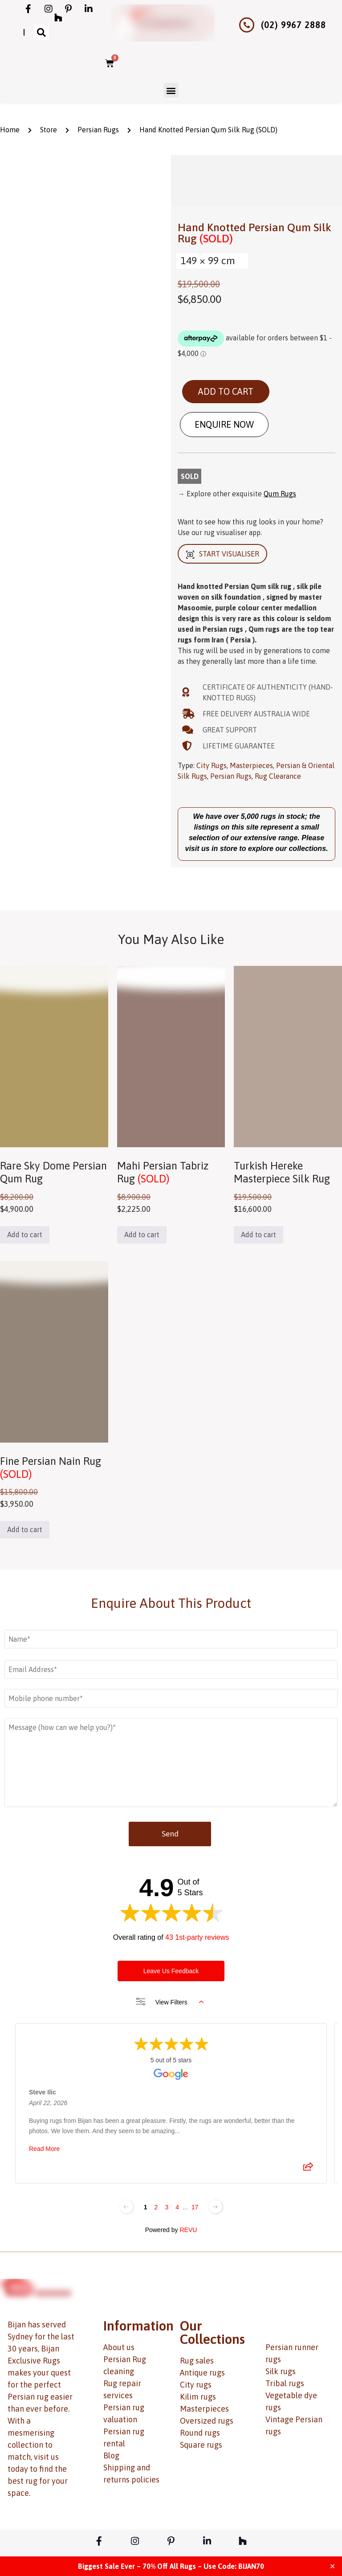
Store (48, 130)
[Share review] (308, 2169)
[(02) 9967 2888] (246, 25)
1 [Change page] (145, 2207)
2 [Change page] (156, 2207)
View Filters (170, 2002)
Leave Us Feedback (171, 1971)
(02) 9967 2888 (293, 25)
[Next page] (215, 2206)
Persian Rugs (98, 130)
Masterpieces (251, 765)
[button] (41, 32)
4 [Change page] (177, 2207)
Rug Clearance (278, 776)
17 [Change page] (195, 2207)
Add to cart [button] (24, 1235)
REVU (188, 2229)
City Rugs (211, 765)
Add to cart (225, 391)
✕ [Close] (332, 2566)
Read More (44, 2148)
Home (10, 130)
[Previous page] (126, 2206)
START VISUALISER (222, 554)
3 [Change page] (166, 2207)
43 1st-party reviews (197, 1937)
